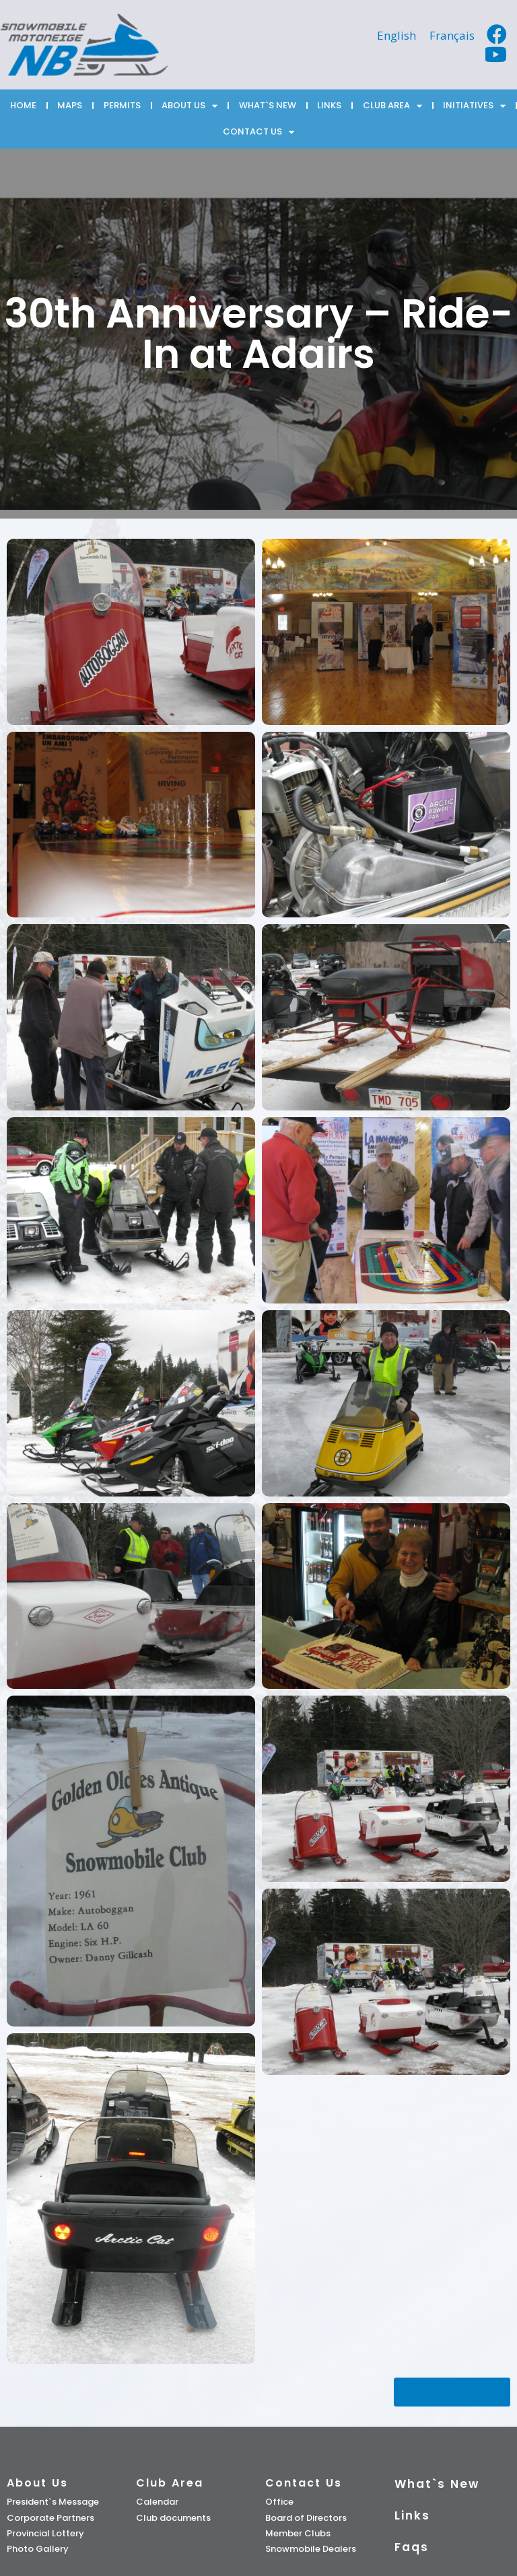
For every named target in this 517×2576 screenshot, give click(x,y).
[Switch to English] (396, 35)
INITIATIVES (474, 106)
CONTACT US (258, 132)
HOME (23, 105)
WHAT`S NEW (267, 105)
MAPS (69, 105)
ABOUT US (189, 106)
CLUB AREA (392, 106)
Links (412, 2515)
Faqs (411, 2547)
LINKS (329, 105)
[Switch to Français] (452, 35)
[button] (452, 2392)
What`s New (436, 2484)
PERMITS (122, 105)
